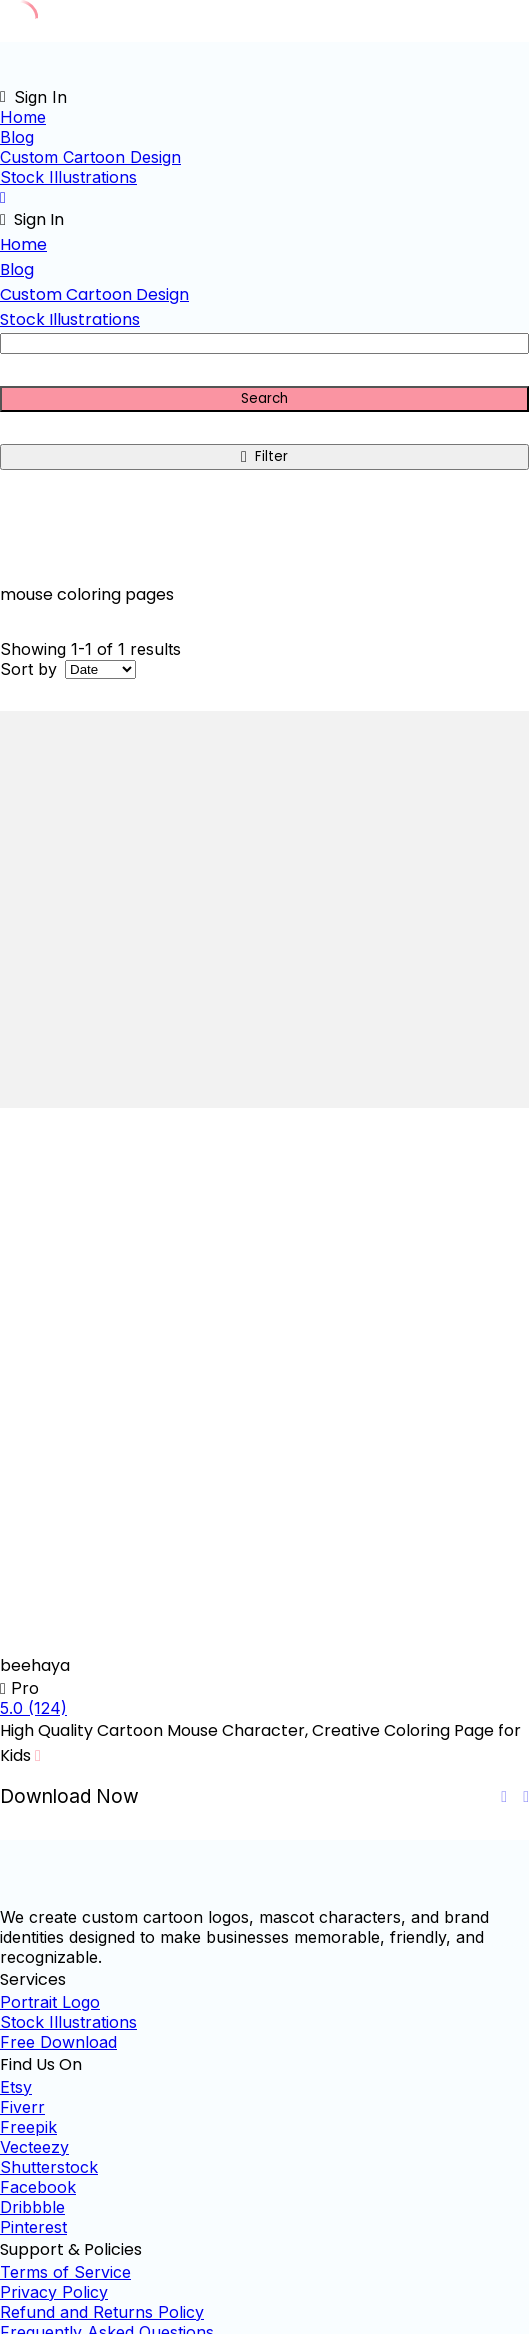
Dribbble (32, 2207)
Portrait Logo (50, 2002)
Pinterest (33, 2227)
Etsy (16, 2087)
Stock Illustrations (68, 177)
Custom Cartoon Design (90, 157)
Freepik (28, 2127)
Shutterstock (49, 2167)
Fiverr (22, 2107)
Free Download (58, 2042)
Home (23, 117)
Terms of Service (65, 2272)
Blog (17, 137)
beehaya (35, 1665)
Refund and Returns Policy (102, 2312)
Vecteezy (34, 2147)
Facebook (38, 2187)
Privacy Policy (54, 2292)
